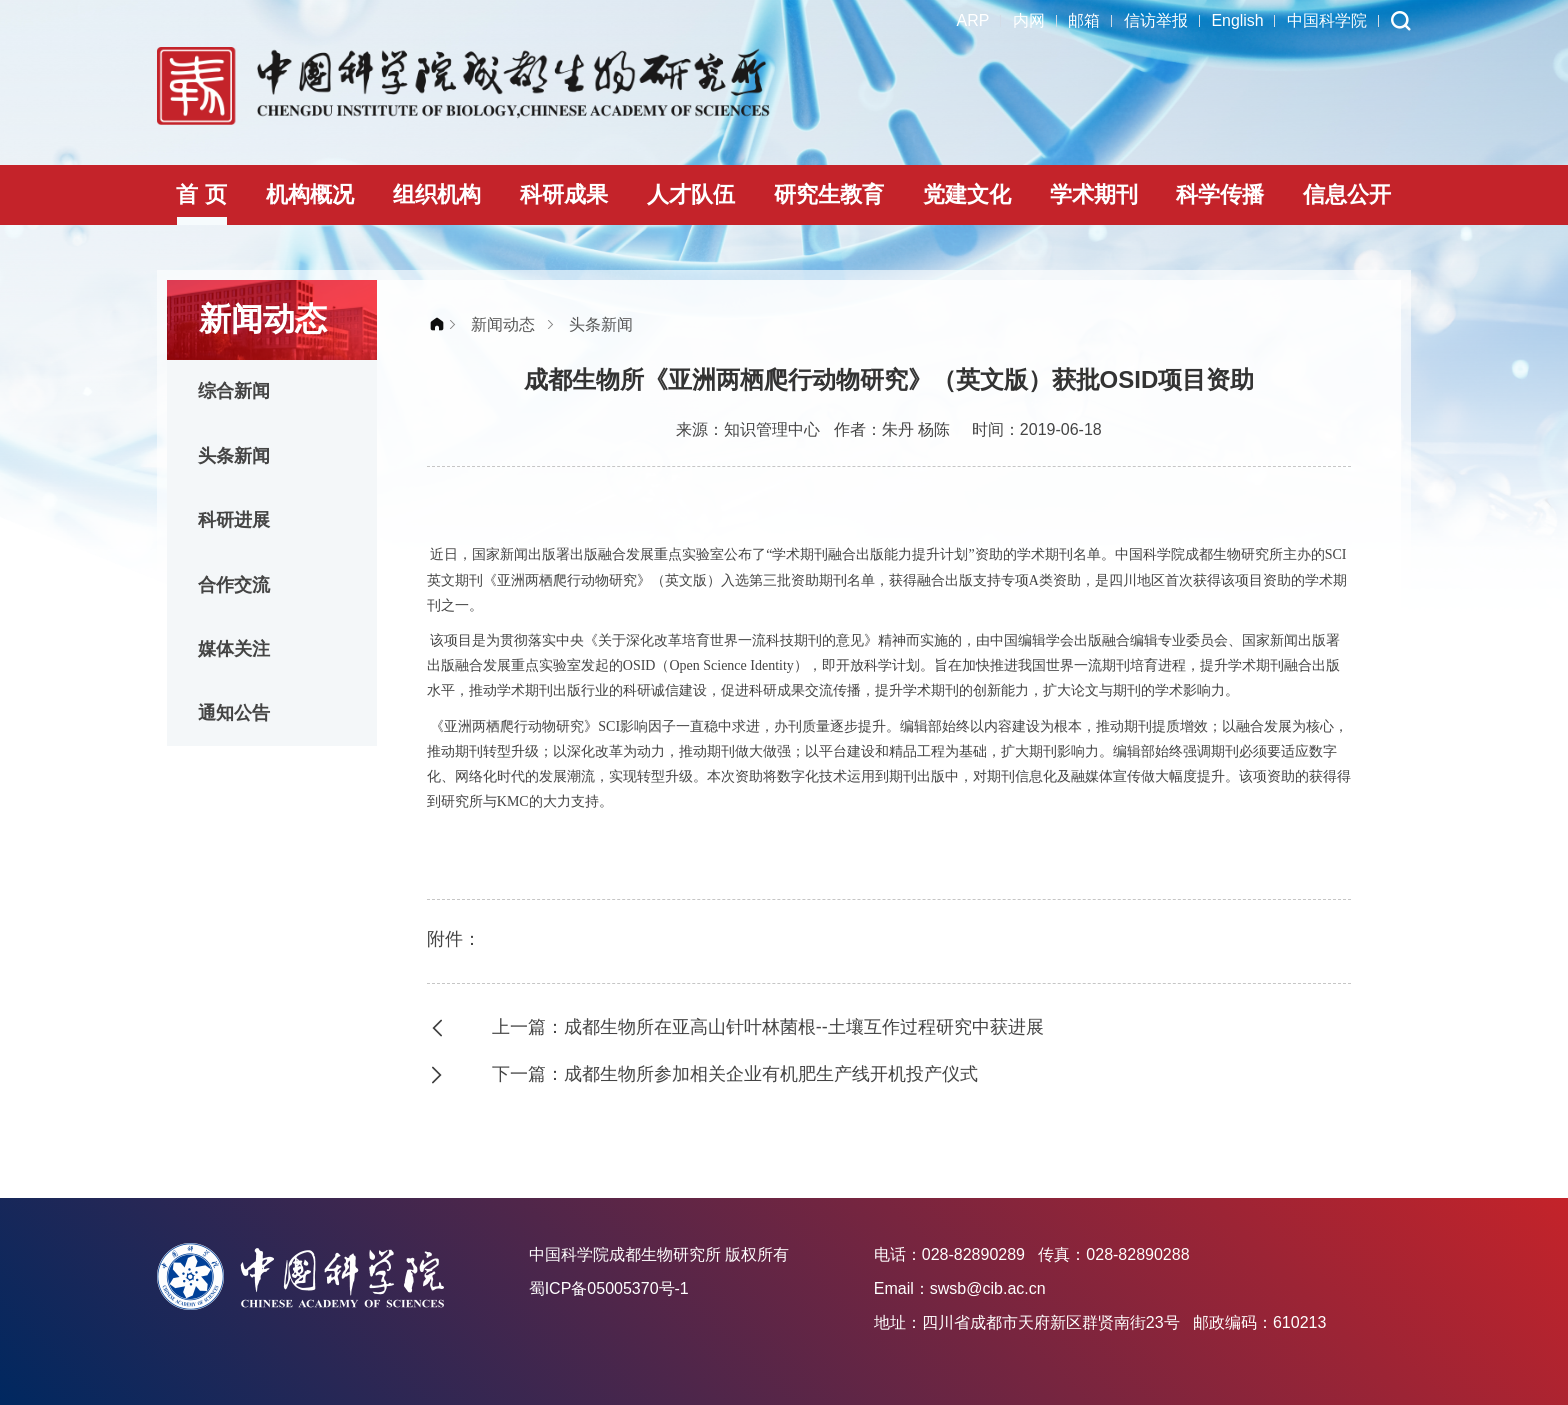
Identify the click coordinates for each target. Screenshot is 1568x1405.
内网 (1027, 20)
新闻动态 (503, 324)
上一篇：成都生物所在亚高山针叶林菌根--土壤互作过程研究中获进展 (768, 1027)
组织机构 (437, 194)
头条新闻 (235, 457)
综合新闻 (235, 392)
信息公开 (1347, 194)
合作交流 (235, 587)
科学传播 (1220, 194)
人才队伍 (691, 194)
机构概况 (310, 194)
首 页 (201, 194)
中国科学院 (1327, 20)
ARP (970, 20)
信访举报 (1155, 20)
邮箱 (1083, 20)
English (1237, 20)
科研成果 (564, 194)
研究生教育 (829, 194)
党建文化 (967, 194)
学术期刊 (1094, 194)
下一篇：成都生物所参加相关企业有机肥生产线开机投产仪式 (735, 1074)
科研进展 (235, 522)
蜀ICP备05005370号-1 (609, 1288)
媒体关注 (235, 652)
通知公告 (235, 717)
